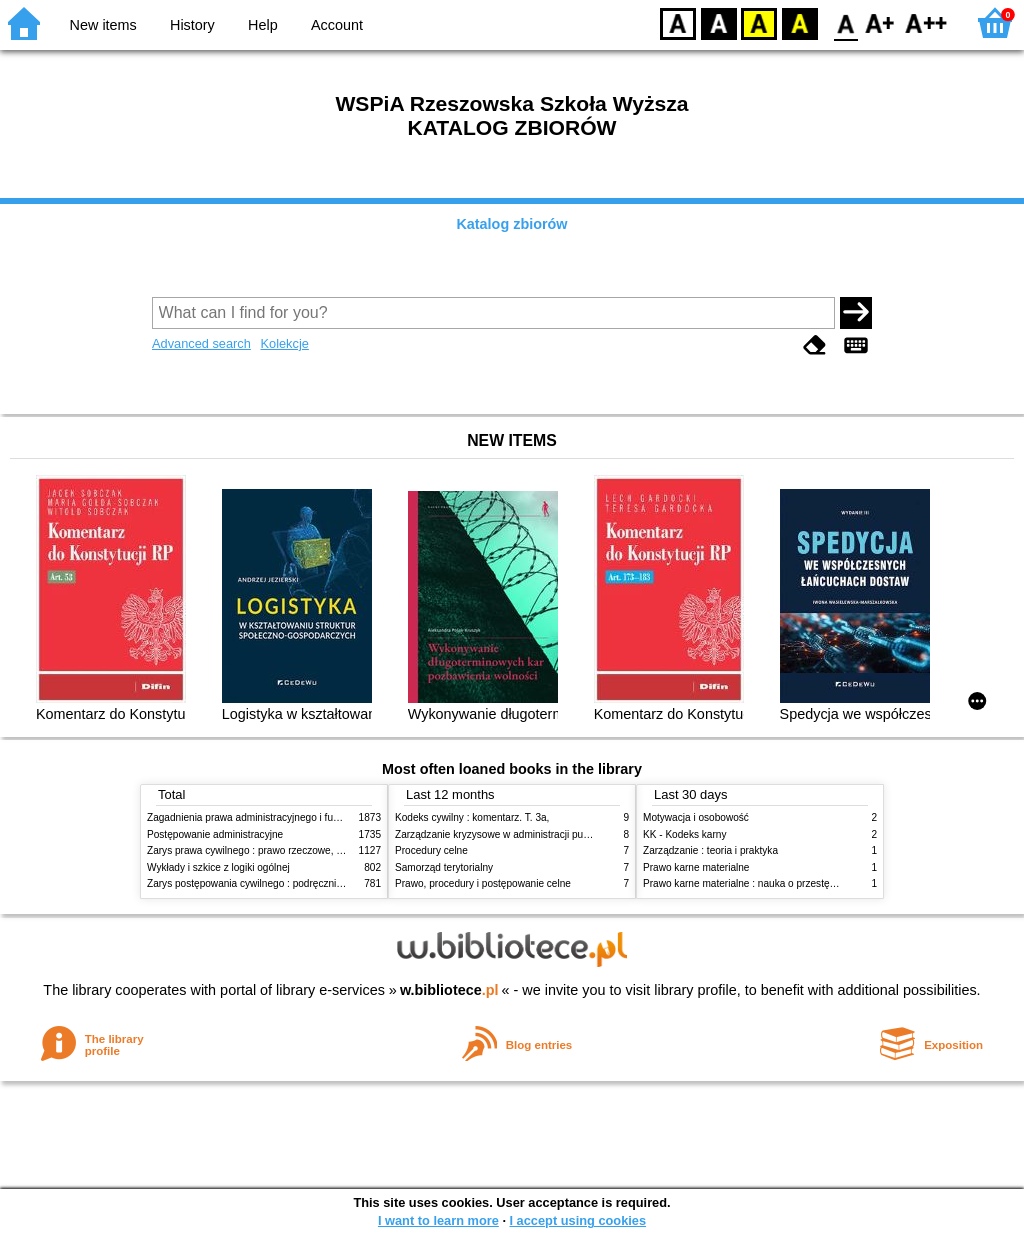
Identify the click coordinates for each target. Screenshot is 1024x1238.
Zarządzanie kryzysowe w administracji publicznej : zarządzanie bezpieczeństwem (578, 834)
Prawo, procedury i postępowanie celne (483, 883)
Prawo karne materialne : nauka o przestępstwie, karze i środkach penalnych (814, 883)
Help (263, 25)
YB (758, 22)
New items (103, 25)
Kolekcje (284, 343)
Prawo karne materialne (696, 867)
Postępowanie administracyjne (215, 834)
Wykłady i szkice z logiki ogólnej (218, 867)
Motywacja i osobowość (696, 817)
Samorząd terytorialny (444, 867)
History (192, 25)
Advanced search (201, 343)
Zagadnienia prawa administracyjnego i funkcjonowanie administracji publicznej (324, 817)
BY (799, 22)
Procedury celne (431, 850)
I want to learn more (438, 1220)
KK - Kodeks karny (684, 834)
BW (719, 22)
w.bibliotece (449, 990)
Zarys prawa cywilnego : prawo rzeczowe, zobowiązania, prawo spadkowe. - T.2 (325, 850)
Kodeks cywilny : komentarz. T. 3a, (472, 817)
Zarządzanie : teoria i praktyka (710, 850)
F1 (880, 22)
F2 (926, 22)
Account (337, 25)
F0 (845, 22)
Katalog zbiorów (511, 224)
